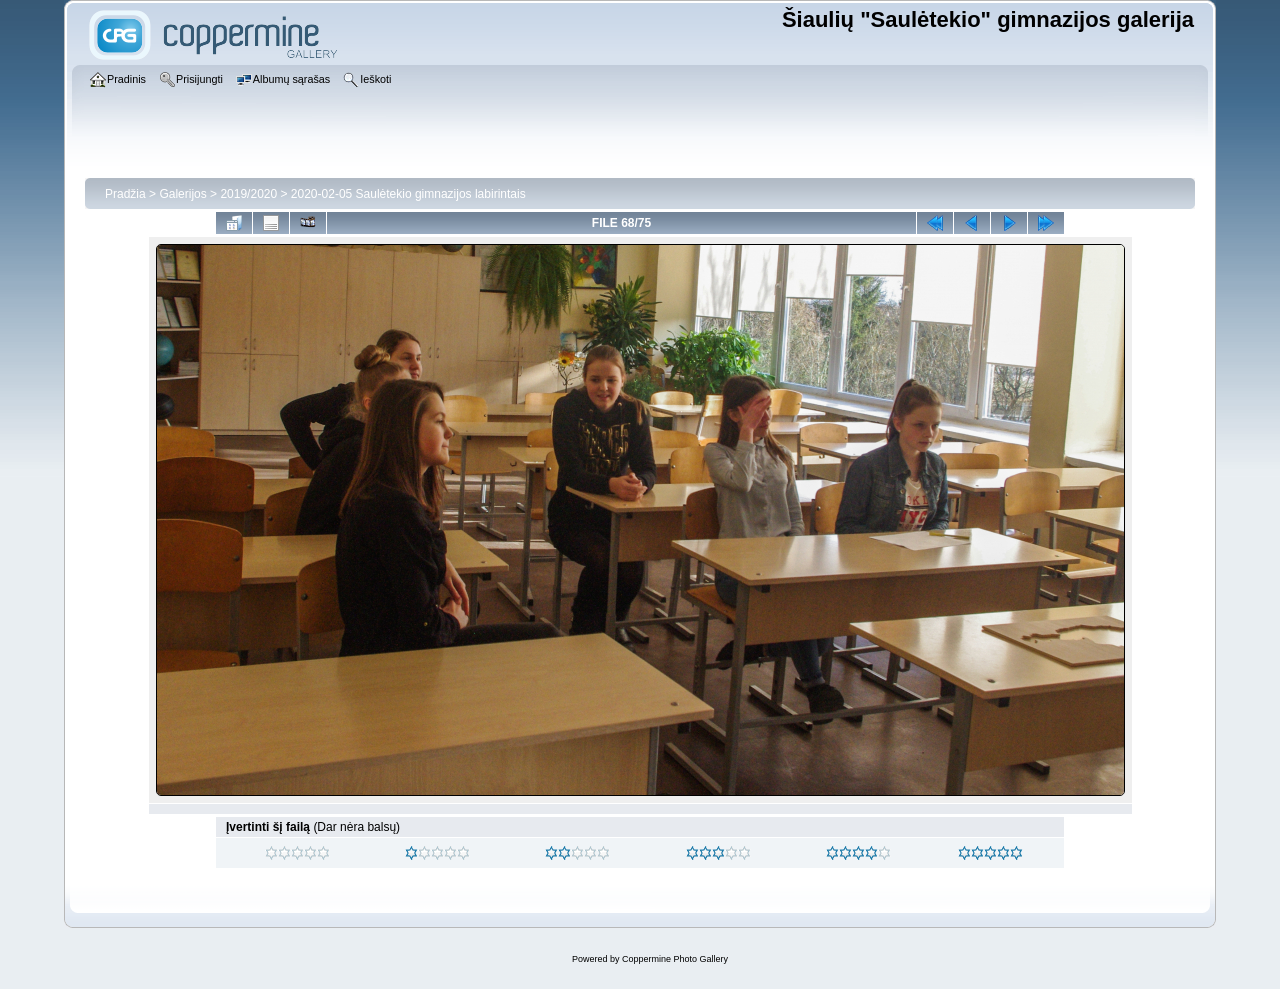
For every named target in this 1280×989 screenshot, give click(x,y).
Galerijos (182, 194)
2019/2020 (248, 194)
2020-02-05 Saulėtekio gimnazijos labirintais (408, 194)
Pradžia (125, 194)
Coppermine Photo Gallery (675, 959)
